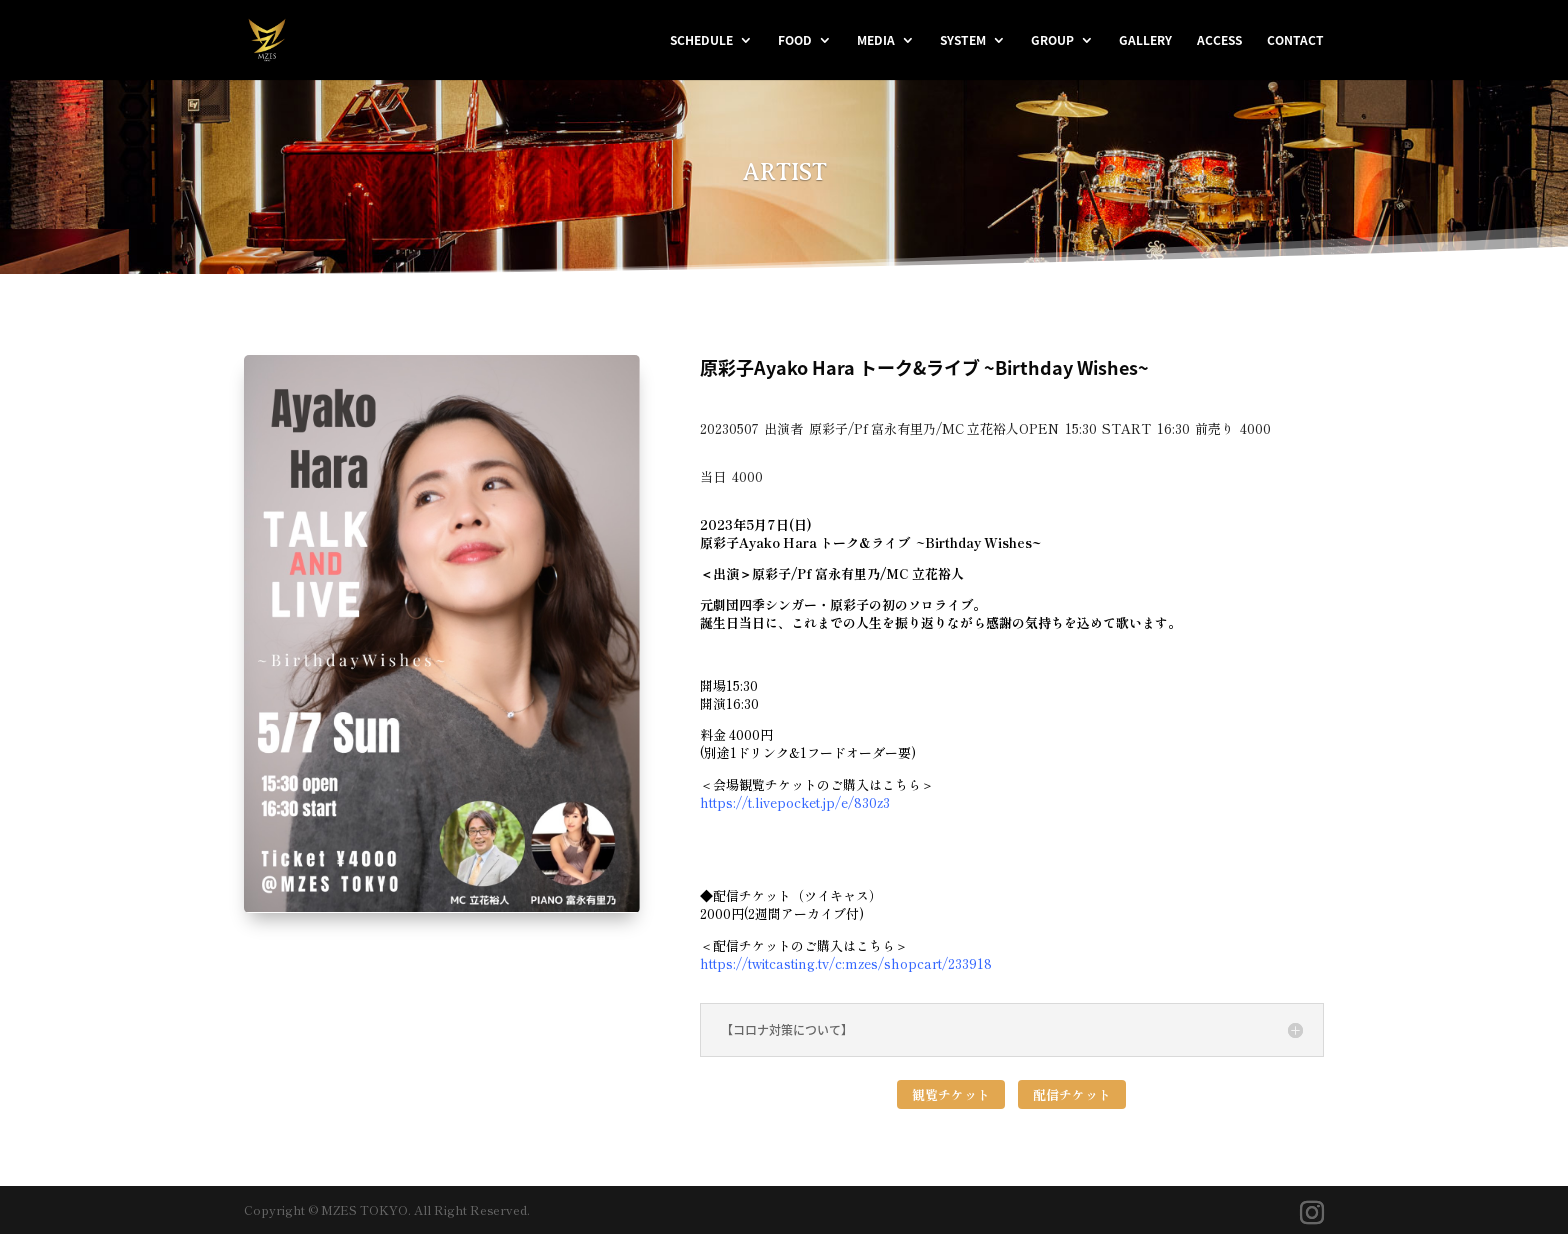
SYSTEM (963, 41)
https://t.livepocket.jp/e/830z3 (795, 802)
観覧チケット (951, 1094)
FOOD (795, 41)
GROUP (1052, 41)
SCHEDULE (701, 41)
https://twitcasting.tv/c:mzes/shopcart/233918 (846, 963)
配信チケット (1072, 1094)
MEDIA (876, 41)
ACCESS (1219, 41)
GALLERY (1145, 41)
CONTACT (1295, 41)
